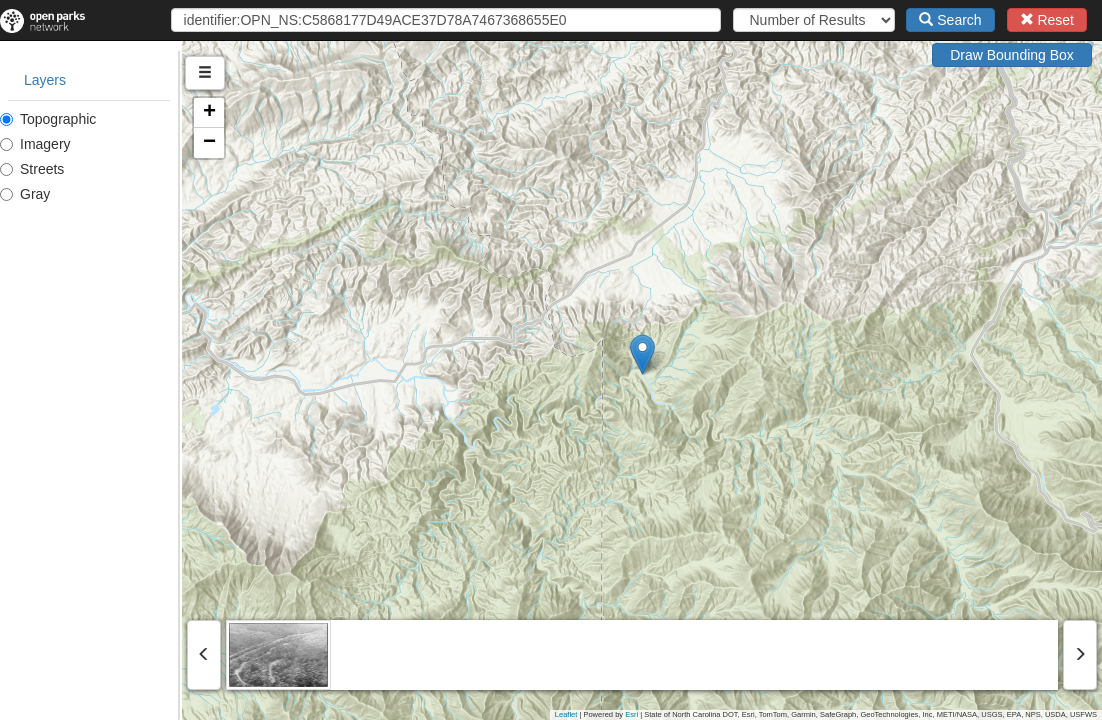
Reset (1047, 20)
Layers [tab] (45, 80)
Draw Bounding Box (1012, 55)
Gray (25, 194)
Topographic (48, 119)
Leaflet (566, 714)
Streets (32, 169)
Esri (631, 714)
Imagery (35, 144)
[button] (733, 354)
